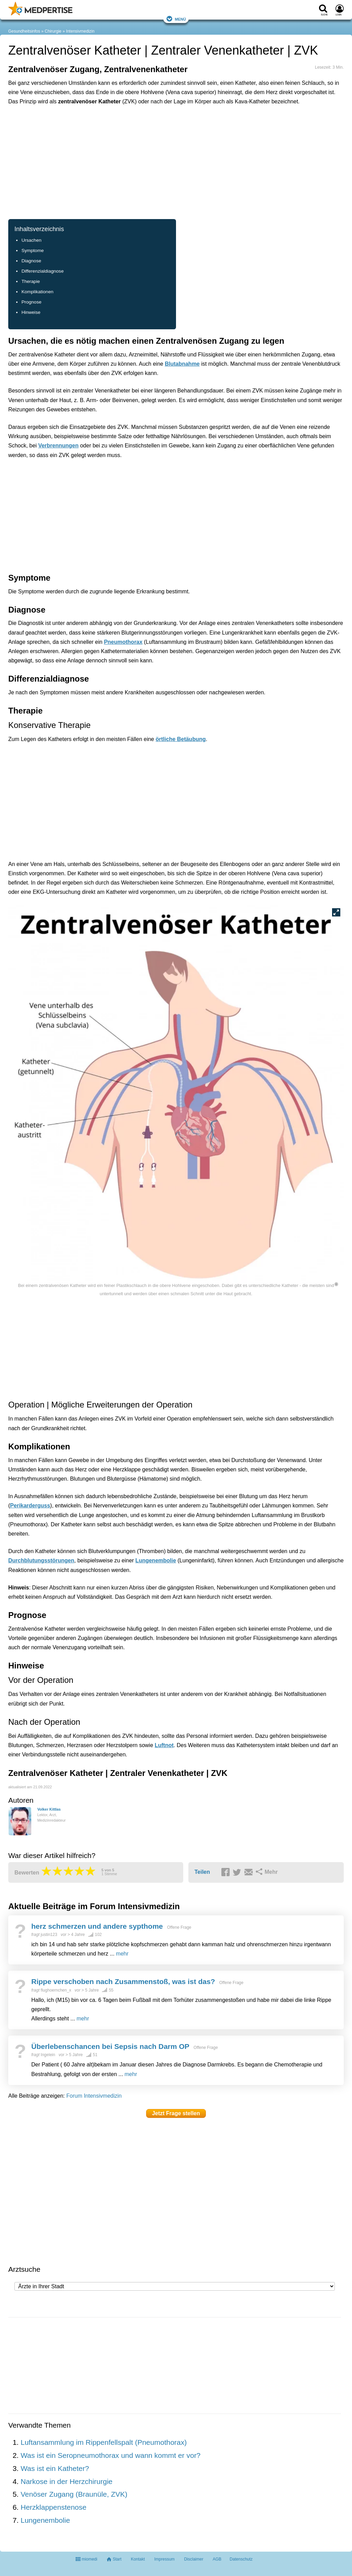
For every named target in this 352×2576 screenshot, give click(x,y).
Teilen (202, 1872)
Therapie (30, 281)
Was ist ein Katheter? (55, 2468)
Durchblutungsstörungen (41, 1560)
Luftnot (164, 1745)
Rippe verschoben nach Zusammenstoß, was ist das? (123, 1981)
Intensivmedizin (80, 31)
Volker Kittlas (48, 1809)
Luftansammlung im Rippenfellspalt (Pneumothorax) (104, 2442)
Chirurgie (53, 31)
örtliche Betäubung (181, 739)
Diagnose (31, 260)
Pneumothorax (123, 642)
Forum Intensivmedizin (94, 2096)
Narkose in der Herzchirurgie (66, 2481)
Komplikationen (37, 291)
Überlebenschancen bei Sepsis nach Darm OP (110, 2046)
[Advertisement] (114, 142)
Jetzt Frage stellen (176, 2113)
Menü (176, 18)
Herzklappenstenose (53, 2507)
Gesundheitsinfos (24, 31)
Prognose (31, 302)
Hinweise (30, 312)
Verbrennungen (58, 445)
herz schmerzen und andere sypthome (97, 1926)
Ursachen (31, 240)
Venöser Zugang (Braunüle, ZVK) (74, 2494)
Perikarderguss (30, 1505)
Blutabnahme (182, 364)
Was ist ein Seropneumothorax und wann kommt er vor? (110, 2455)
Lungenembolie (155, 1560)
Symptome (32, 250)
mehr (122, 1954)
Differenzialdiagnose (42, 271)
